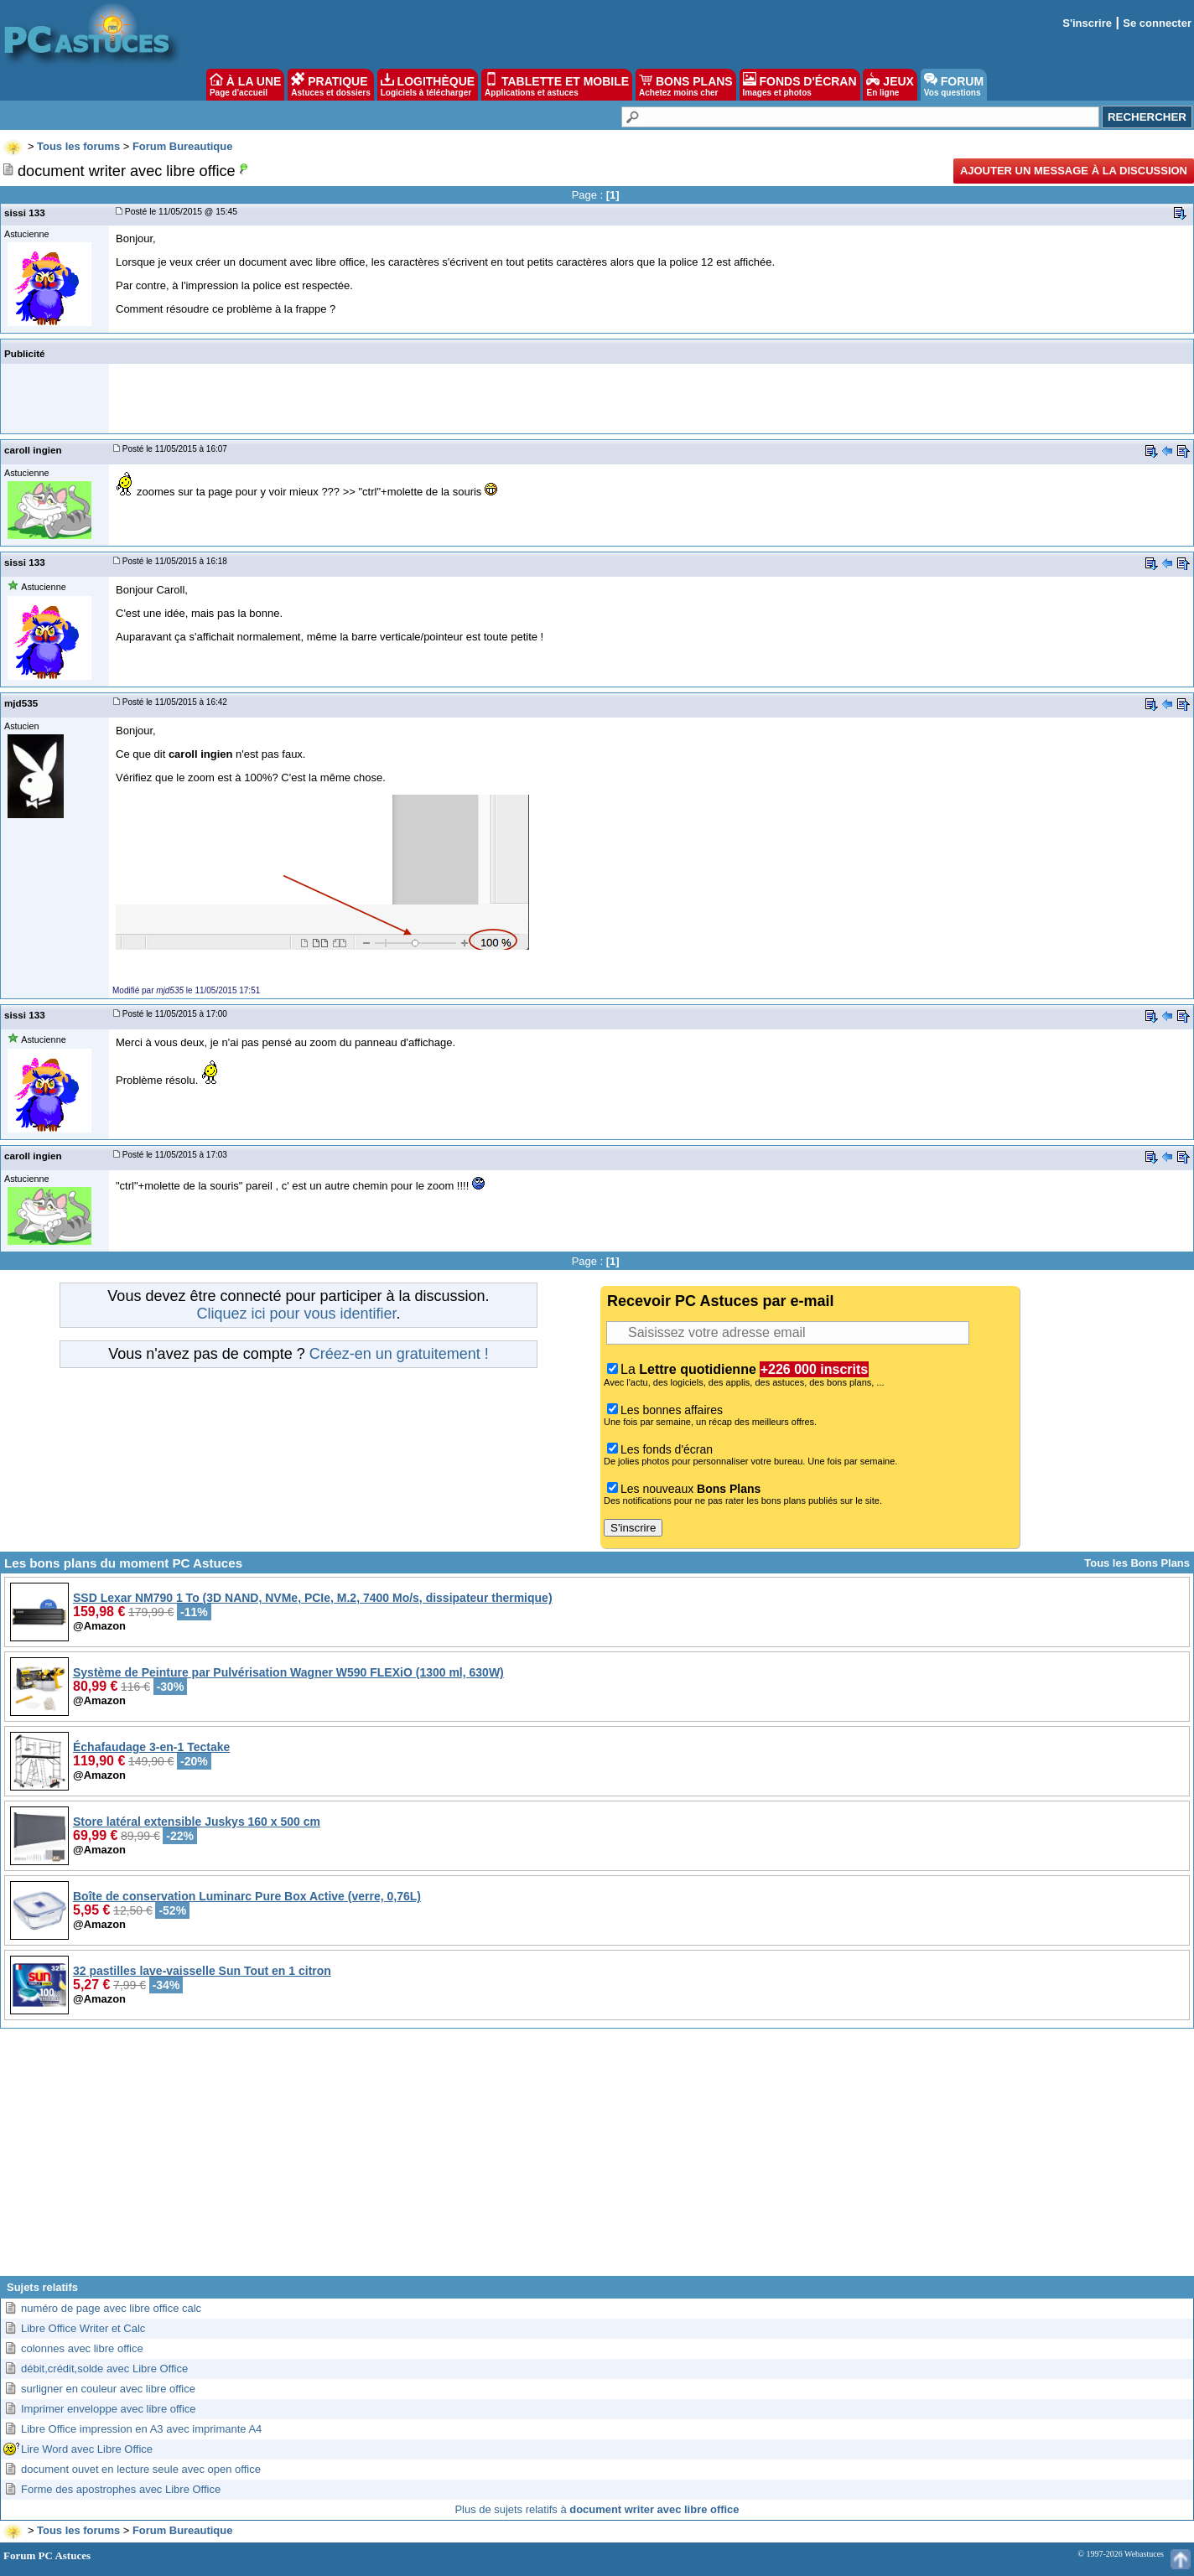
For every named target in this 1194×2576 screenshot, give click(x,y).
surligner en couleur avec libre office (108, 2388)
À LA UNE (245, 84)
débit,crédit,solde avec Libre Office (104, 2368)
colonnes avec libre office (82, 2348)
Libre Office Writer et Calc (83, 2328)
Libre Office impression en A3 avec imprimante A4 (141, 2429)
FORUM (954, 84)
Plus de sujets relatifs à (596, 2509)
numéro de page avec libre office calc (111, 2308)
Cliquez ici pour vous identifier (296, 1313)
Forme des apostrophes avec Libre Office (121, 2489)
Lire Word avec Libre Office (87, 2449)
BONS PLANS (686, 84)
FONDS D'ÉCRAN (800, 84)
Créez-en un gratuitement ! (399, 1353)
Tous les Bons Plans (1137, 1563)
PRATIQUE (331, 84)
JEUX (889, 84)
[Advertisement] (597, 2158)
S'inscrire (1087, 23)
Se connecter (1157, 23)
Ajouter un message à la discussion (1073, 170)
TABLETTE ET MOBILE (557, 84)
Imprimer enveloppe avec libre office (108, 2408)
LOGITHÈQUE (428, 84)
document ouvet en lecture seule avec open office (141, 2469)
